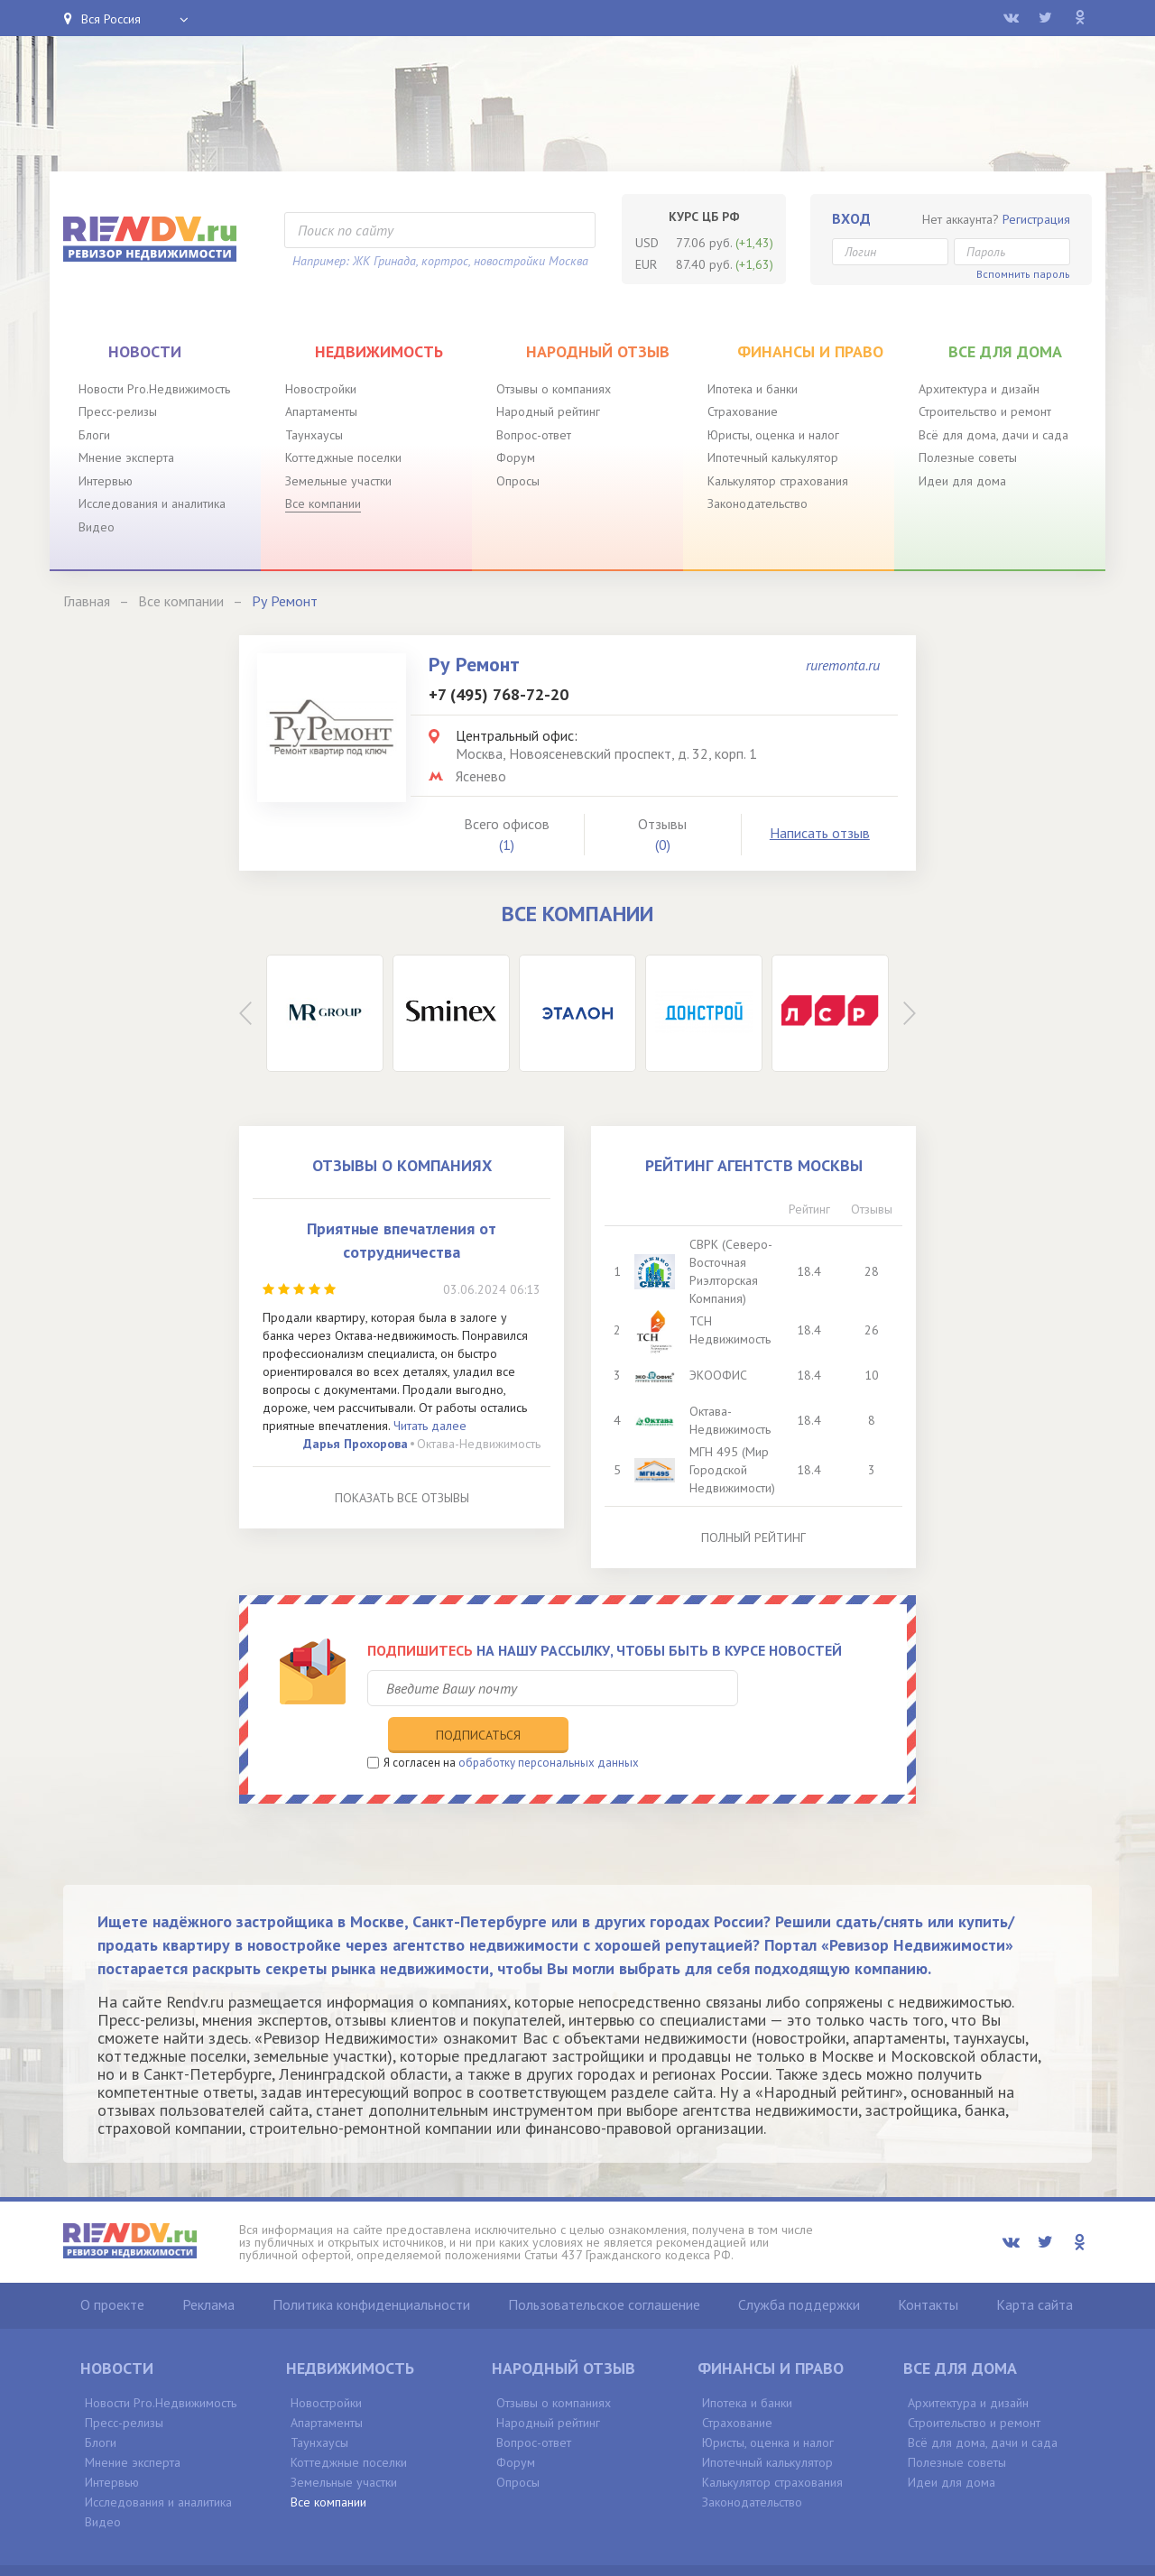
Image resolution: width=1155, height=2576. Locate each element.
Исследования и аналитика (152, 503)
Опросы (518, 481)
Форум (515, 457)
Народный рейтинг (548, 411)
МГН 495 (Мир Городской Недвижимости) (734, 1470)
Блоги (94, 435)
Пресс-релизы (118, 411)
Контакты (928, 2267)
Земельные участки (338, 481)
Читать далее (430, 1425)
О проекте (112, 2267)
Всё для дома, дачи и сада (993, 435)
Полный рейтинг (753, 1537)
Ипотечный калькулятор (772, 457)
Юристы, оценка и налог (773, 435)
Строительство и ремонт (985, 411)
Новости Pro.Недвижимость (154, 389)
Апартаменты (321, 411)
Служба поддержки (799, 2267)
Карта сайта (1034, 2267)
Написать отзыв (820, 833)
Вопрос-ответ (533, 435)
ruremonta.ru (843, 665)
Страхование (742, 411)
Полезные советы (968, 457)
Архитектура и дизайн (979, 389)
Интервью (106, 481)
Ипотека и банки (752, 389)
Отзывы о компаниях (553, 389)
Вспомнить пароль (1023, 274)
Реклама (208, 2267)
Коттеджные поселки (343, 457)
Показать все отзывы (402, 1498)
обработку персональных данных (548, 1724)
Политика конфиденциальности (371, 2267)
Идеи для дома (962, 481)
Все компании (323, 503)
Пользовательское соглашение (604, 2267)
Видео (97, 527)
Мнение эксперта (126, 457)
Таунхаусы (314, 435)
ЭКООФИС (720, 1375)
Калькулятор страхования (777, 481)
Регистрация (1036, 219)
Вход (851, 218)
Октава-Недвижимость (479, 1444)
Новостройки (320, 389)
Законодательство (757, 503)
